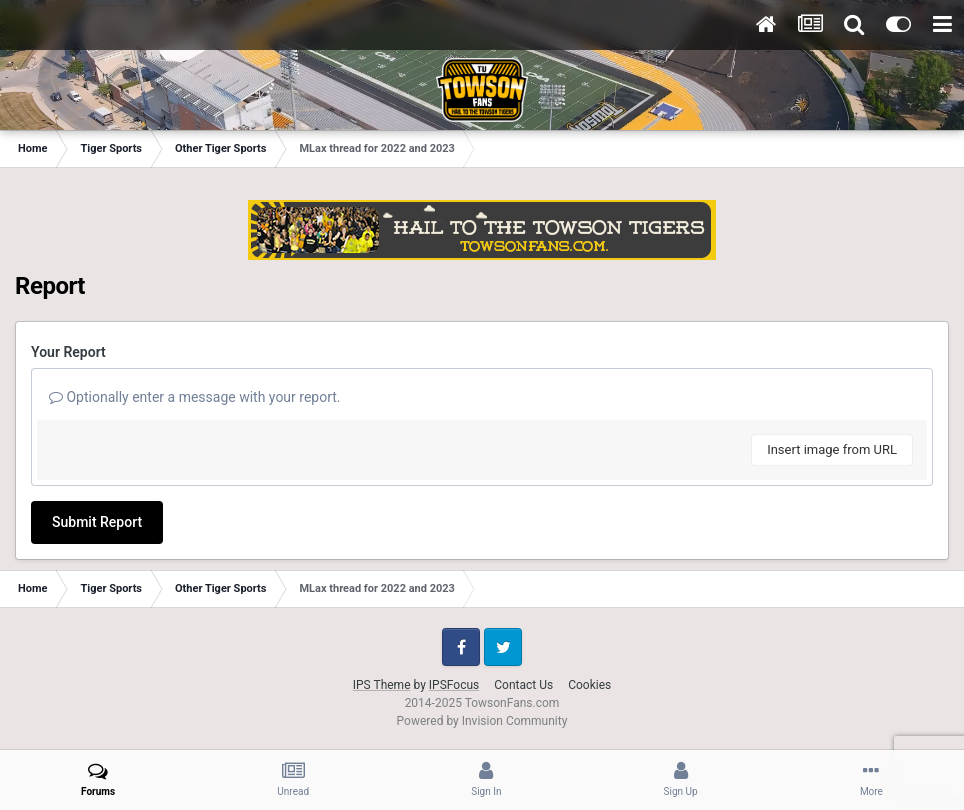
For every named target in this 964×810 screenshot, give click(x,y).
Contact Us (523, 685)
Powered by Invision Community (482, 721)
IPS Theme (382, 685)
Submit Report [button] (97, 522)
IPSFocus (454, 685)
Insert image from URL (832, 449)
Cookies (589, 685)
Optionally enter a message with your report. (195, 397)
